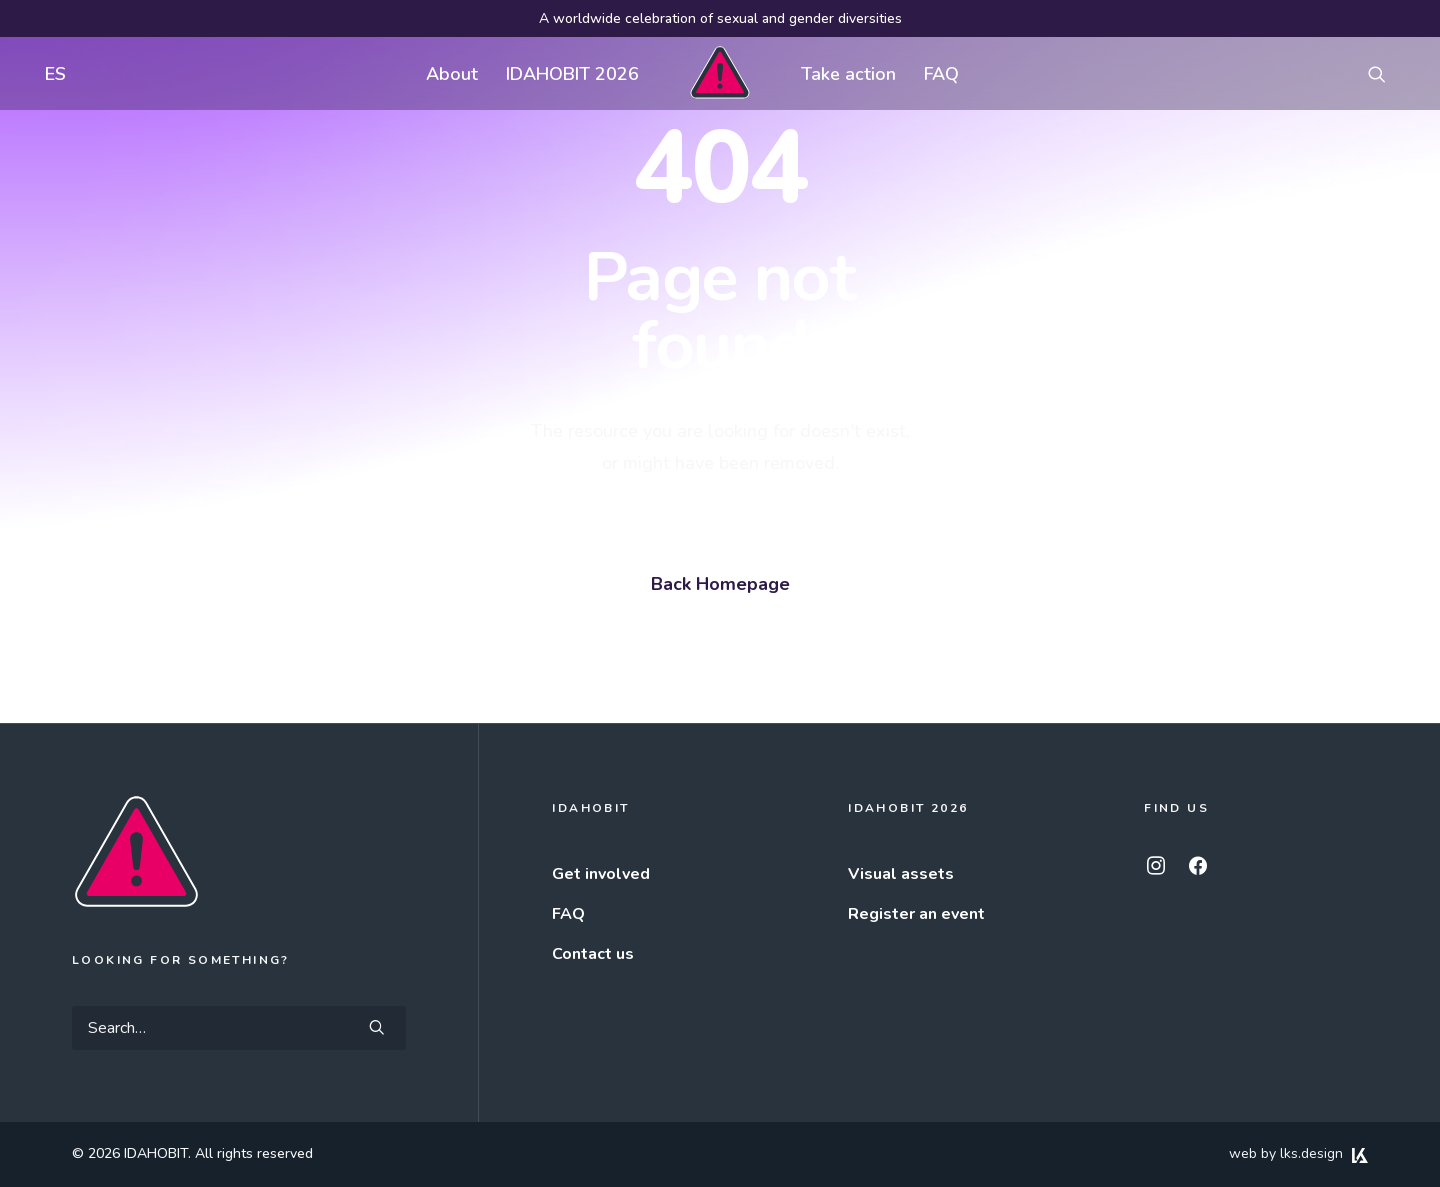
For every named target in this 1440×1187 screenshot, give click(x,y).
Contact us (593, 954)
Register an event (916, 914)
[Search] (239, 1028)
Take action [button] (848, 74)
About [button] (452, 74)
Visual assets (901, 874)
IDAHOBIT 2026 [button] (572, 74)
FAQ (941, 74)
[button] (1386, 73)
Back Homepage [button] (720, 584)
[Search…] (239, 1028)
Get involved (601, 874)
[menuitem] (51, 73)
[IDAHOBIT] (719, 73)
